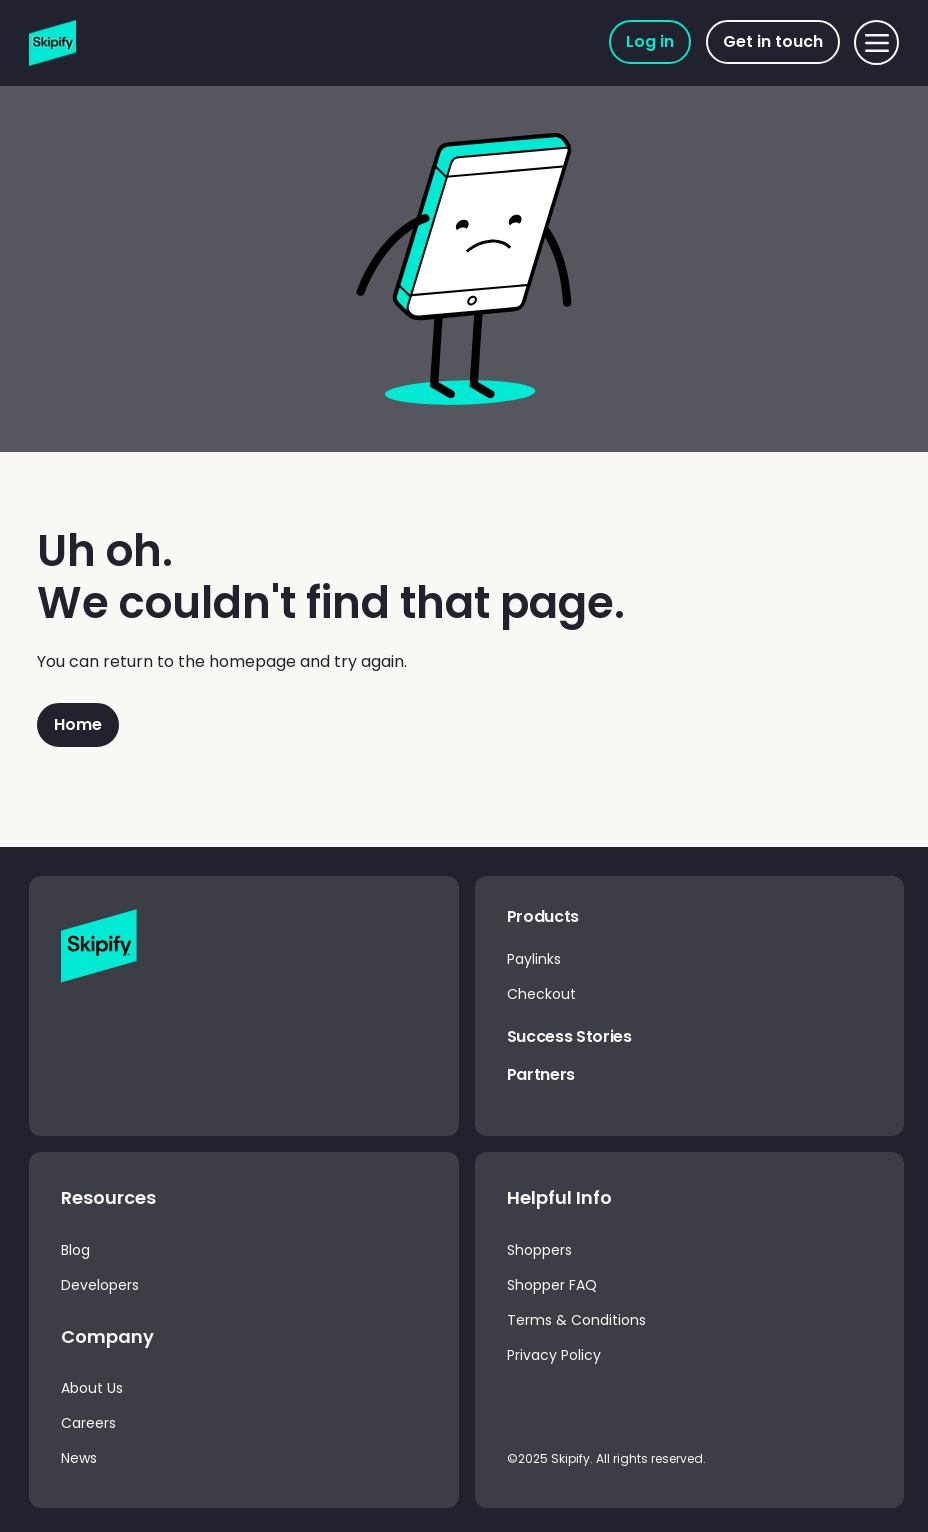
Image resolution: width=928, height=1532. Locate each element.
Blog (75, 1250)
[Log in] (650, 42)
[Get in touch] (773, 42)
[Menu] (876, 42)
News (79, 1458)
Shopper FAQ (552, 1285)
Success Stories (569, 1036)
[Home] (78, 725)
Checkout (541, 994)
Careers (88, 1423)
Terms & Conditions (576, 1320)
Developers (100, 1285)
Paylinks (534, 959)
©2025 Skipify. (551, 1458)
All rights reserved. (651, 1458)
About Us (92, 1388)
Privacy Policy (554, 1355)
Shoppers (539, 1250)
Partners (541, 1074)
